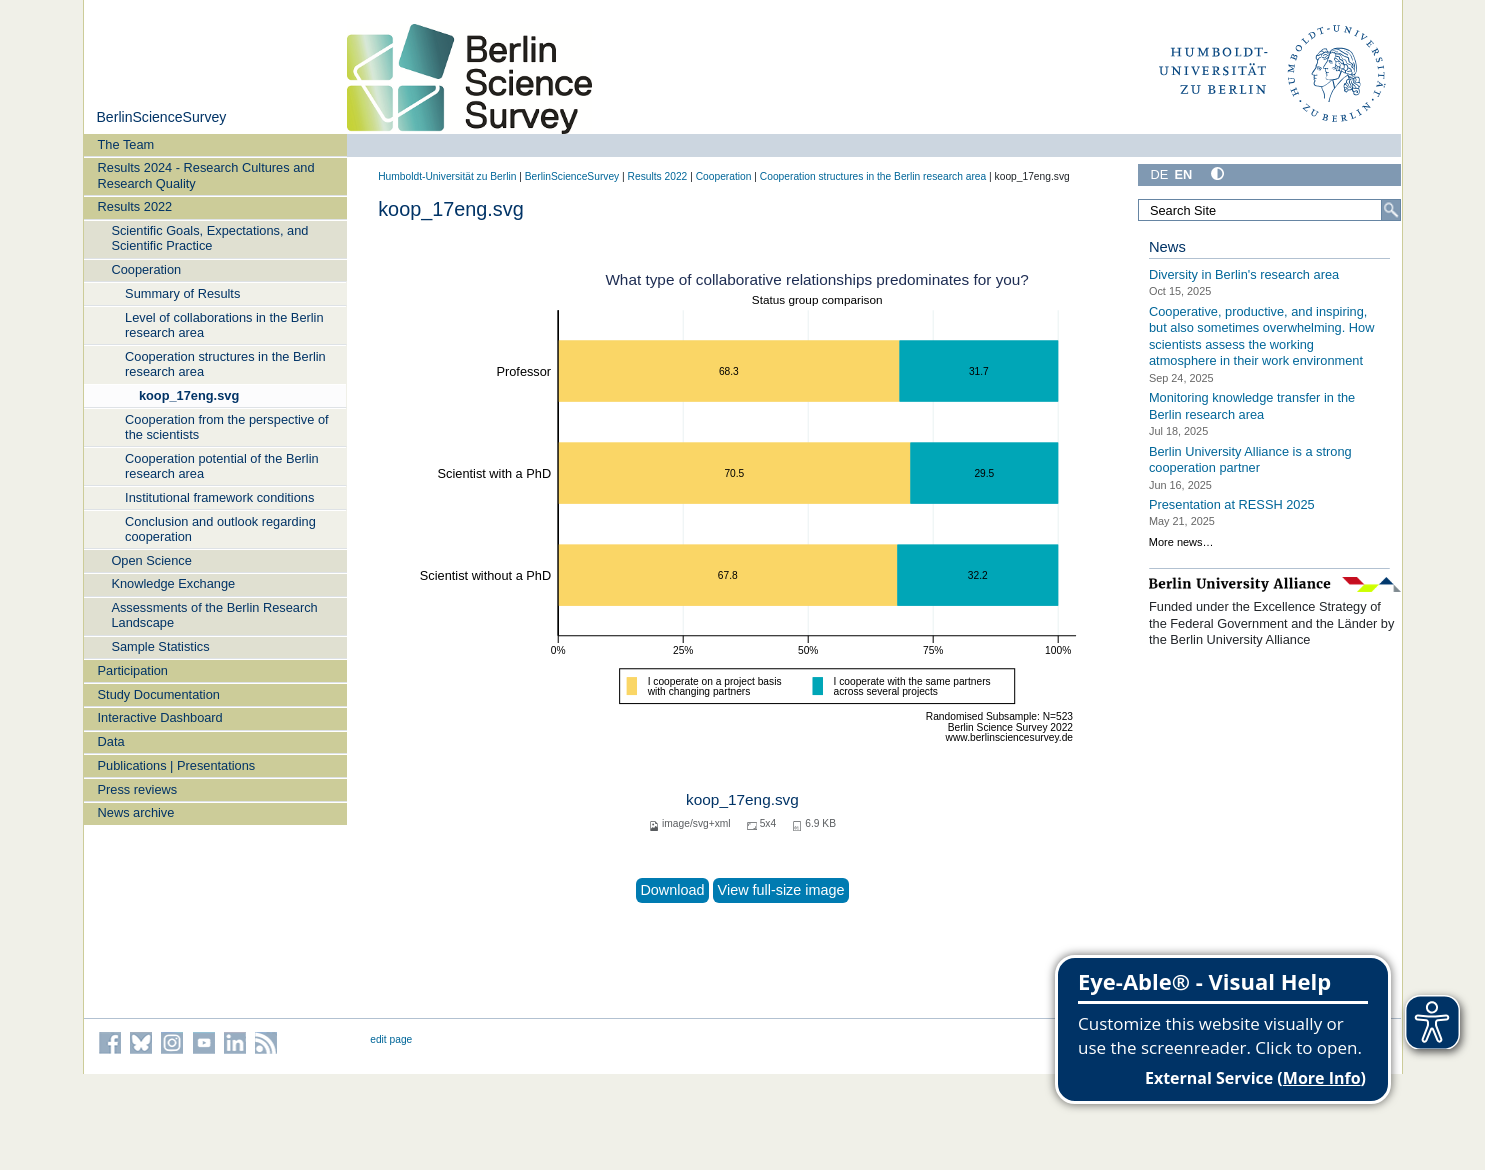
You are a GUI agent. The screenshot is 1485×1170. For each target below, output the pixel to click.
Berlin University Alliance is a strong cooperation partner (1250, 459)
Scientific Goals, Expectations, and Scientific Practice (209, 238)
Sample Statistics (160, 646)
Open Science (151, 560)
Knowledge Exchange (173, 583)
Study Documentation (159, 694)
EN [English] (1183, 174)
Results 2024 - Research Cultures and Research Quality (206, 175)
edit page (391, 1039)
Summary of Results (182, 293)
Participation (133, 670)
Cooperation (146, 269)
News (1167, 247)
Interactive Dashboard (160, 717)
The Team (126, 144)
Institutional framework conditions (219, 497)
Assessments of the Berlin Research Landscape (214, 615)
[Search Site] (1270, 210)
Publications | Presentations (177, 765)
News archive (136, 812)
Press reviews (138, 789)
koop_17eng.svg (189, 395)
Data (111, 741)
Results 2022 (135, 206)
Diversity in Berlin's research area (1244, 274)
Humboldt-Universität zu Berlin (447, 176)
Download (672, 890)
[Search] (1391, 210)
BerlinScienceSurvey (161, 117)
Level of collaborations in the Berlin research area (224, 325)
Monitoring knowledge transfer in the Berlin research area (1252, 406)
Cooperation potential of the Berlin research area (222, 466)
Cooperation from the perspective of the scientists (226, 427)
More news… (1181, 542)
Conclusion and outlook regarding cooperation (220, 529)
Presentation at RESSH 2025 (1232, 504)
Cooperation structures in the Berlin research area (225, 364)
